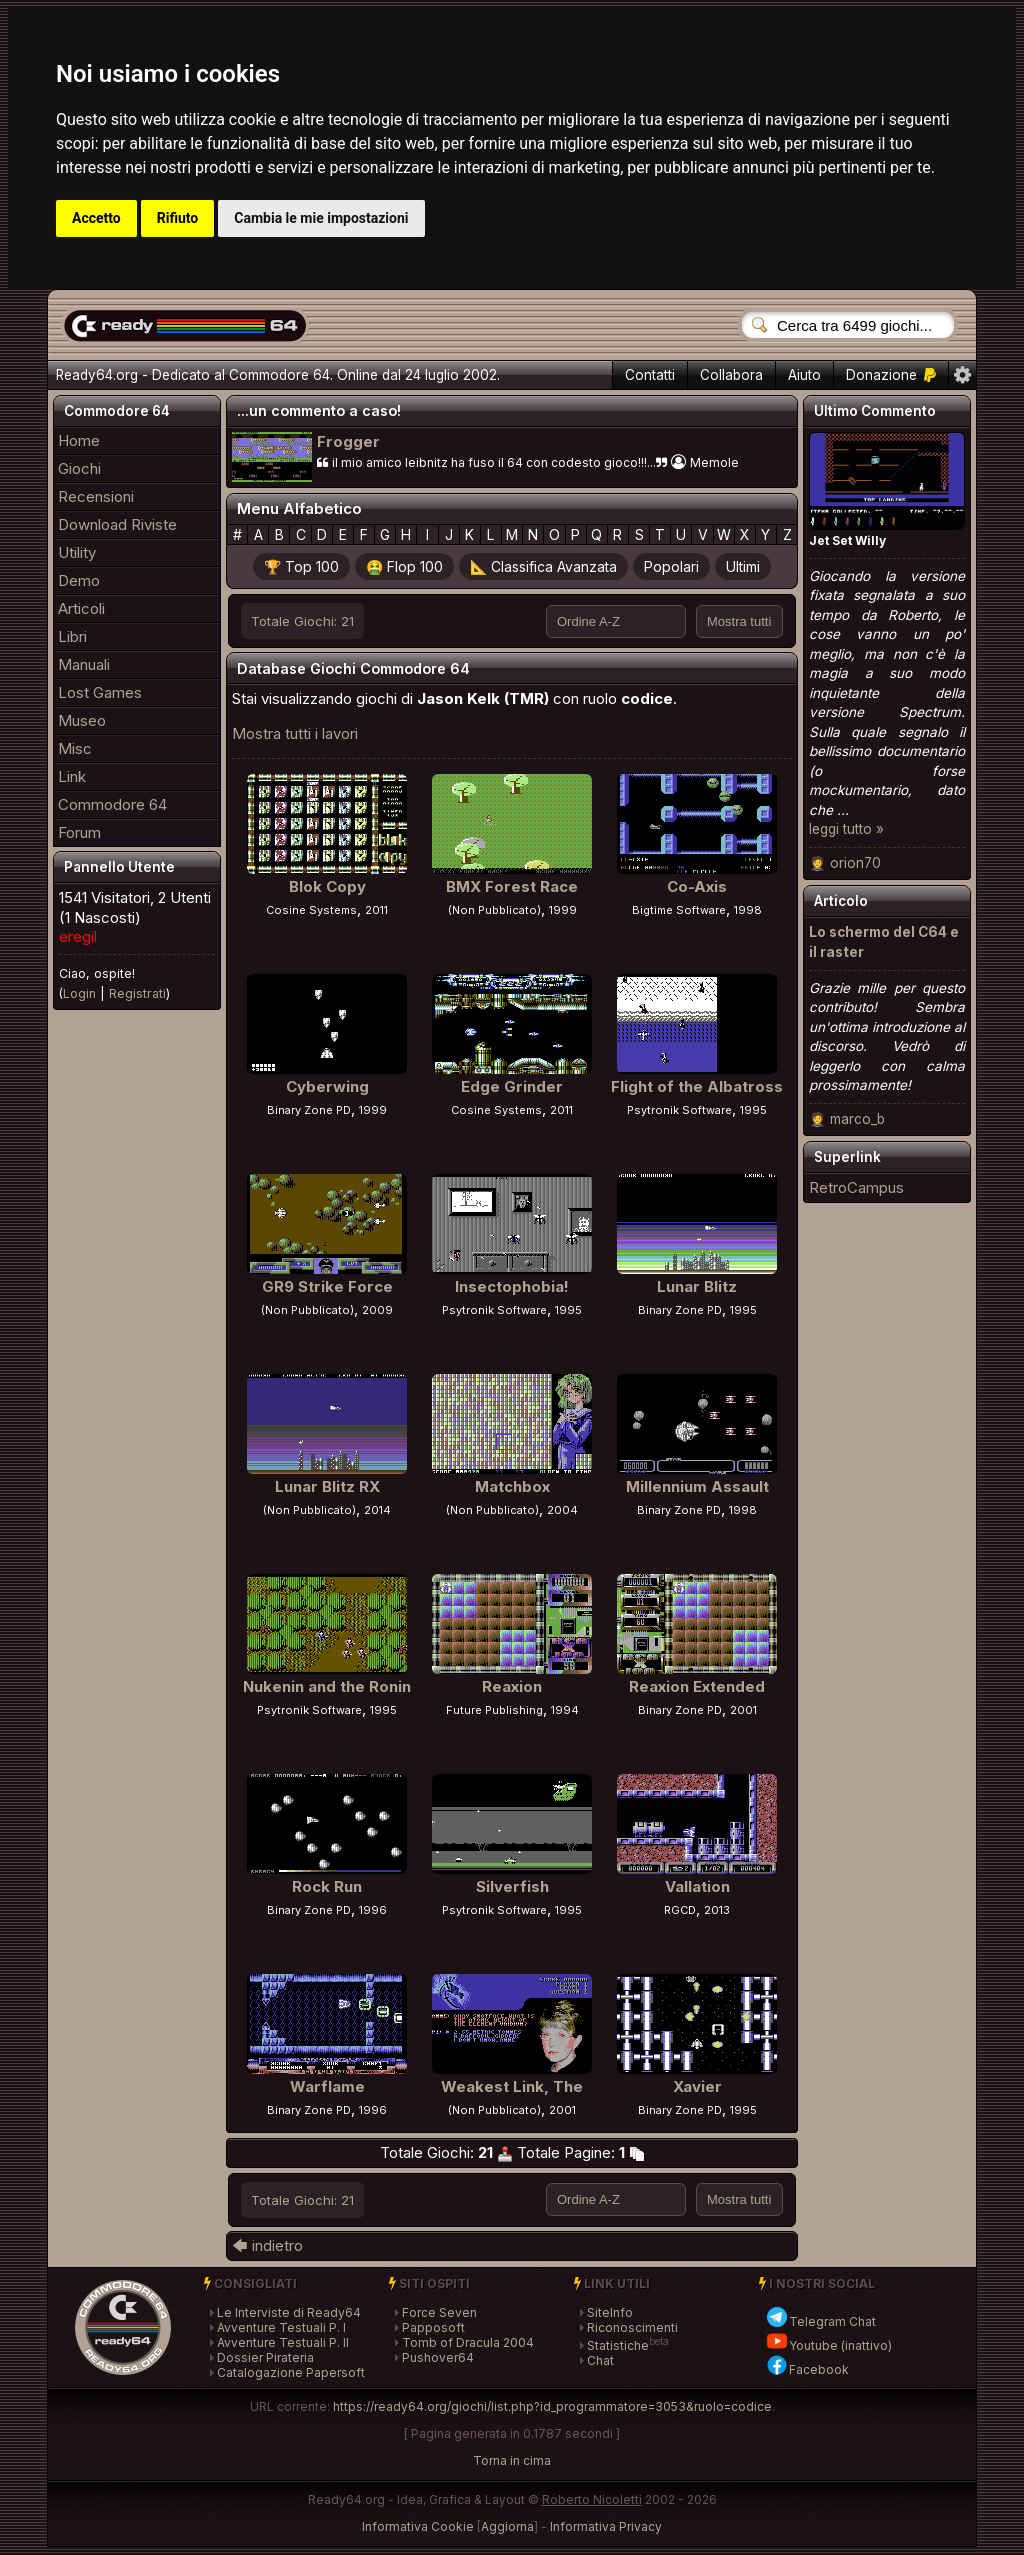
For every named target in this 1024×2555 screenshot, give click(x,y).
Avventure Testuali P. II (283, 2342)
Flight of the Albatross (697, 1086)
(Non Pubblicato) (494, 910)
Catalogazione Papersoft (291, 2372)
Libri (72, 636)
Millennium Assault (697, 1486)
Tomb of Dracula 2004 (468, 2342)
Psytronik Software (679, 1110)
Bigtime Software (679, 910)
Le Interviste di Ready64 (289, 2312)
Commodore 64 (112, 804)
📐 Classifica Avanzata (543, 566)
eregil (78, 936)
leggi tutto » (846, 829)
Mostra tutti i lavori (295, 733)
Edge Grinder (512, 1086)
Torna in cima (512, 2460)
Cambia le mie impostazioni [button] (321, 218)
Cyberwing (327, 1086)
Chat (600, 2360)
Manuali (84, 664)
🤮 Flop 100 (404, 566)
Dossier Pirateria (265, 2357)
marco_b (857, 1119)
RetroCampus (856, 1187)
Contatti (650, 375)
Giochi (79, 468)
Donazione (891, 375)
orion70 (855, 863)
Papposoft (433, 2327)
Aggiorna (507, 2526)
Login (79, 993)
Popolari (671, 566)
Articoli (81, 608)
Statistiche (618, 2345)
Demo (79, 580)
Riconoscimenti (632, 2327)
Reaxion (512, 1686)
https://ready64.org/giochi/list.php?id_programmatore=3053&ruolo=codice (552, 2406)
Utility (77, 552)
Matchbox (512, 1486)
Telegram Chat (820, 2321)
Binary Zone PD (309, 1110)
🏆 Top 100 (301, 566)
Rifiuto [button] (178, 218)
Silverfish (512, 1886)
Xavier (697, 2086)
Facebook (807, 2369)
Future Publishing (494, 1710)
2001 (743, 1710)
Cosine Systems (311, 910)
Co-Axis (697, 886)
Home (79, 440)
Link (72, 776)
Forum (79, 832)
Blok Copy (327, 886)
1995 (753, 1110)
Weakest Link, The (512, 2086)
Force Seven (439, 2312)
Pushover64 (438, 2357)
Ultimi (743, 566)
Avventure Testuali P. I (281, 2327)
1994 (565, 1710)
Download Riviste (117, 524)
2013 (717, 1910)
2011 (376, 910)
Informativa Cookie (418, 2526)
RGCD (680, 1910)
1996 (373, 1910)
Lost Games (100, 692)
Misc (75, 748)
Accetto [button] (96, 218)
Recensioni (96, 496)
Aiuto (804, 375)
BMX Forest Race (512, 886)
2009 (377, 1310)
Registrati (137, 993)
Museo (82, 720)
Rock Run (327, 1886)
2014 (377, 1510)
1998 (748, 910)
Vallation (697, 1886)
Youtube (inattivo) (828, 2345)
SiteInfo (610, 2312)
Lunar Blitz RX (327, 1486)
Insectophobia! (512, 1286)
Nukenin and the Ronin (327, 1686)
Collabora (731, 375)
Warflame (327, 2086)
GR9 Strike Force (327, 1286)
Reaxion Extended (697, 1686)
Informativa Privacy (606, 2526)
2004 (562, 1510)
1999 (563, 910)
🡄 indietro (267, 2245)
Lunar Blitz (697, 1286)
